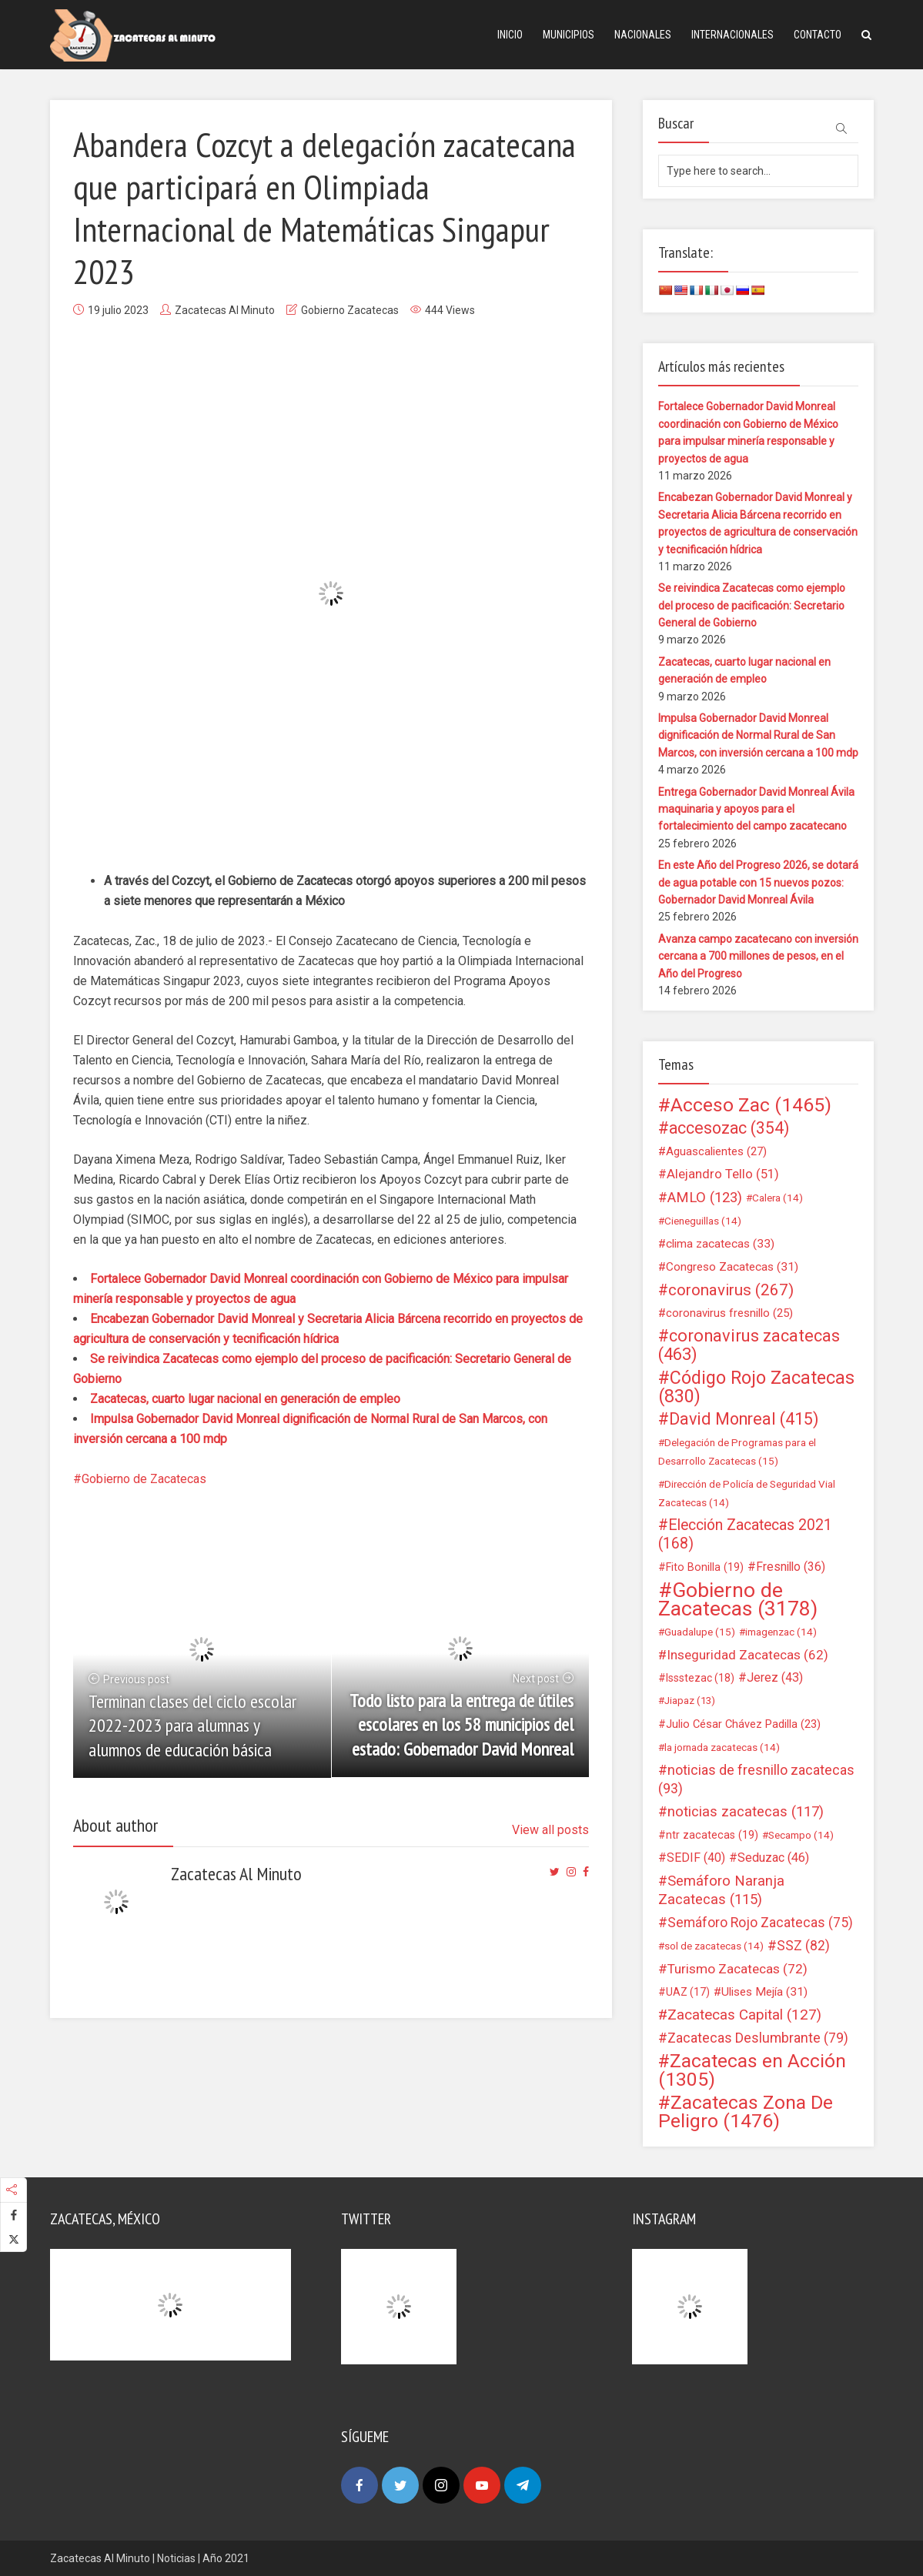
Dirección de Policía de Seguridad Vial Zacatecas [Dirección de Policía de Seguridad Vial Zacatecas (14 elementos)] (746, 1493)
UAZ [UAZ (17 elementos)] (688, 1992)
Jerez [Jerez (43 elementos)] (775, 1677)
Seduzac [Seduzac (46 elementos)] (773, 1857)
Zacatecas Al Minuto (225, 310)
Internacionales (732, 34)
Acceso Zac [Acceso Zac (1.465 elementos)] (751, 1105)
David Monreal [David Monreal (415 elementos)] (744, 1419)
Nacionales (642, 34)
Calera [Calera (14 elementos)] (777, 1197)
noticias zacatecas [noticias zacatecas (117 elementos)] (745, 1811)
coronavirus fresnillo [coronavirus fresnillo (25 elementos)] (729, 1313)
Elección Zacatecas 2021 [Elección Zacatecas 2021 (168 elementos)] (745, 1534)
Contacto (817, 34)
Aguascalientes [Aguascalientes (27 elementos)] (716, 1151)
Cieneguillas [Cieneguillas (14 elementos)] (702, 1220)
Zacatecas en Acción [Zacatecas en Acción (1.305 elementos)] (752, 2070)
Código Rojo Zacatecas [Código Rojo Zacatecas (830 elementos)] (756, 1386)
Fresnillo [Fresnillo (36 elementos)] (790, 1566)
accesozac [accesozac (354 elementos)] (729, 1128)
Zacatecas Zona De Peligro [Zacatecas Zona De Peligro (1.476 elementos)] (745, 2111)
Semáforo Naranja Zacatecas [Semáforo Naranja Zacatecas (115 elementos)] (721, 1890)
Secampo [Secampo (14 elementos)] (801, 1835)
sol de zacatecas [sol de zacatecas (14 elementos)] (714, 1946)
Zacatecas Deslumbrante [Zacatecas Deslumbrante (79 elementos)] (757, 2038)
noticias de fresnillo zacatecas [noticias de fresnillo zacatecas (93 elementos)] (756, 1779)
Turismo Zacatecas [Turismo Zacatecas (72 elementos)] (737, 1968)
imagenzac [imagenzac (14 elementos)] (781, 1631)
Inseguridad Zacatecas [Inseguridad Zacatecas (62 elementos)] (747, 1654)
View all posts (550, 1830)
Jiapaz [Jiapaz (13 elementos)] (689, 1700)
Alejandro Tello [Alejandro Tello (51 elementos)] (723, 1174)
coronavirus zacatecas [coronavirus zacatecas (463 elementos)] (749, 1345)
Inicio (510, 34)
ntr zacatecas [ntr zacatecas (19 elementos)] (712, 1835)
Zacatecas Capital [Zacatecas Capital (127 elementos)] (744, 2014)
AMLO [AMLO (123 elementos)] (704, 1197)
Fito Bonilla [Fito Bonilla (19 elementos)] (705, 1567)
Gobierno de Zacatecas (144, 1479)
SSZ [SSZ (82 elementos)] (803, 1945)
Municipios (568, 34)
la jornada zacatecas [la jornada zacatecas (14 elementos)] (722, 1747)
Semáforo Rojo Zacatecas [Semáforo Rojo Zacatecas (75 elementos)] (760, 1922)
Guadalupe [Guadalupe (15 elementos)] (699, 1631)
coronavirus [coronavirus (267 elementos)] (731, 1290)
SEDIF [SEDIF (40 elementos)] (696, 1857)
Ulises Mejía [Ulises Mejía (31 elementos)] (764, 1992)
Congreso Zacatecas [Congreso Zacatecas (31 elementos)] (732, 1267)
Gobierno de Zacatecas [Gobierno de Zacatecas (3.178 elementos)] (738, 1599)
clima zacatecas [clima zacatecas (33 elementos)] (720, 1244)
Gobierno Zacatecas (350, 310)
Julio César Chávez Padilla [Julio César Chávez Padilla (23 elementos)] (743, 1724)
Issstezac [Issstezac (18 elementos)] (700, 1678)
